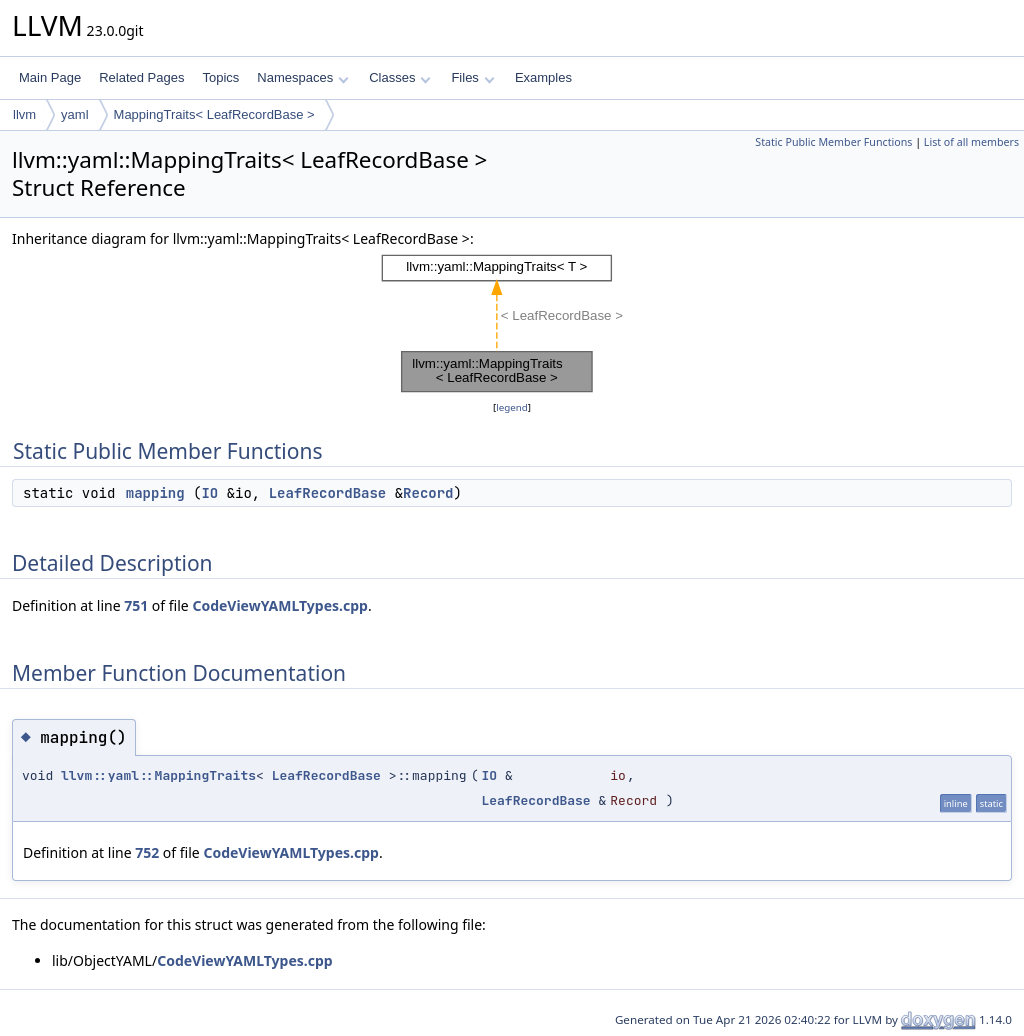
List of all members (971, 142)
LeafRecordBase (328, 493)
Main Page (50, 77)
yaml (74, 114)
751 (136, 605)
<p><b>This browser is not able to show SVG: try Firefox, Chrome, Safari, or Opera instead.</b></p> (512, 323)
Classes (400, 77)
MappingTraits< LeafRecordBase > (214, 114)
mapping (155, 493)
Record (428, 493)
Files (472, 77)
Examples (543, 77)
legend (512, 407)
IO (209, 493)
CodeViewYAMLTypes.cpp (280, 605)
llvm (24, 114)
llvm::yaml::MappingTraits (158, 775)
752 (147, 852)
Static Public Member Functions (833, 142)
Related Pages (141, 77)
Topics (220, 77)
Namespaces (302, 77)
